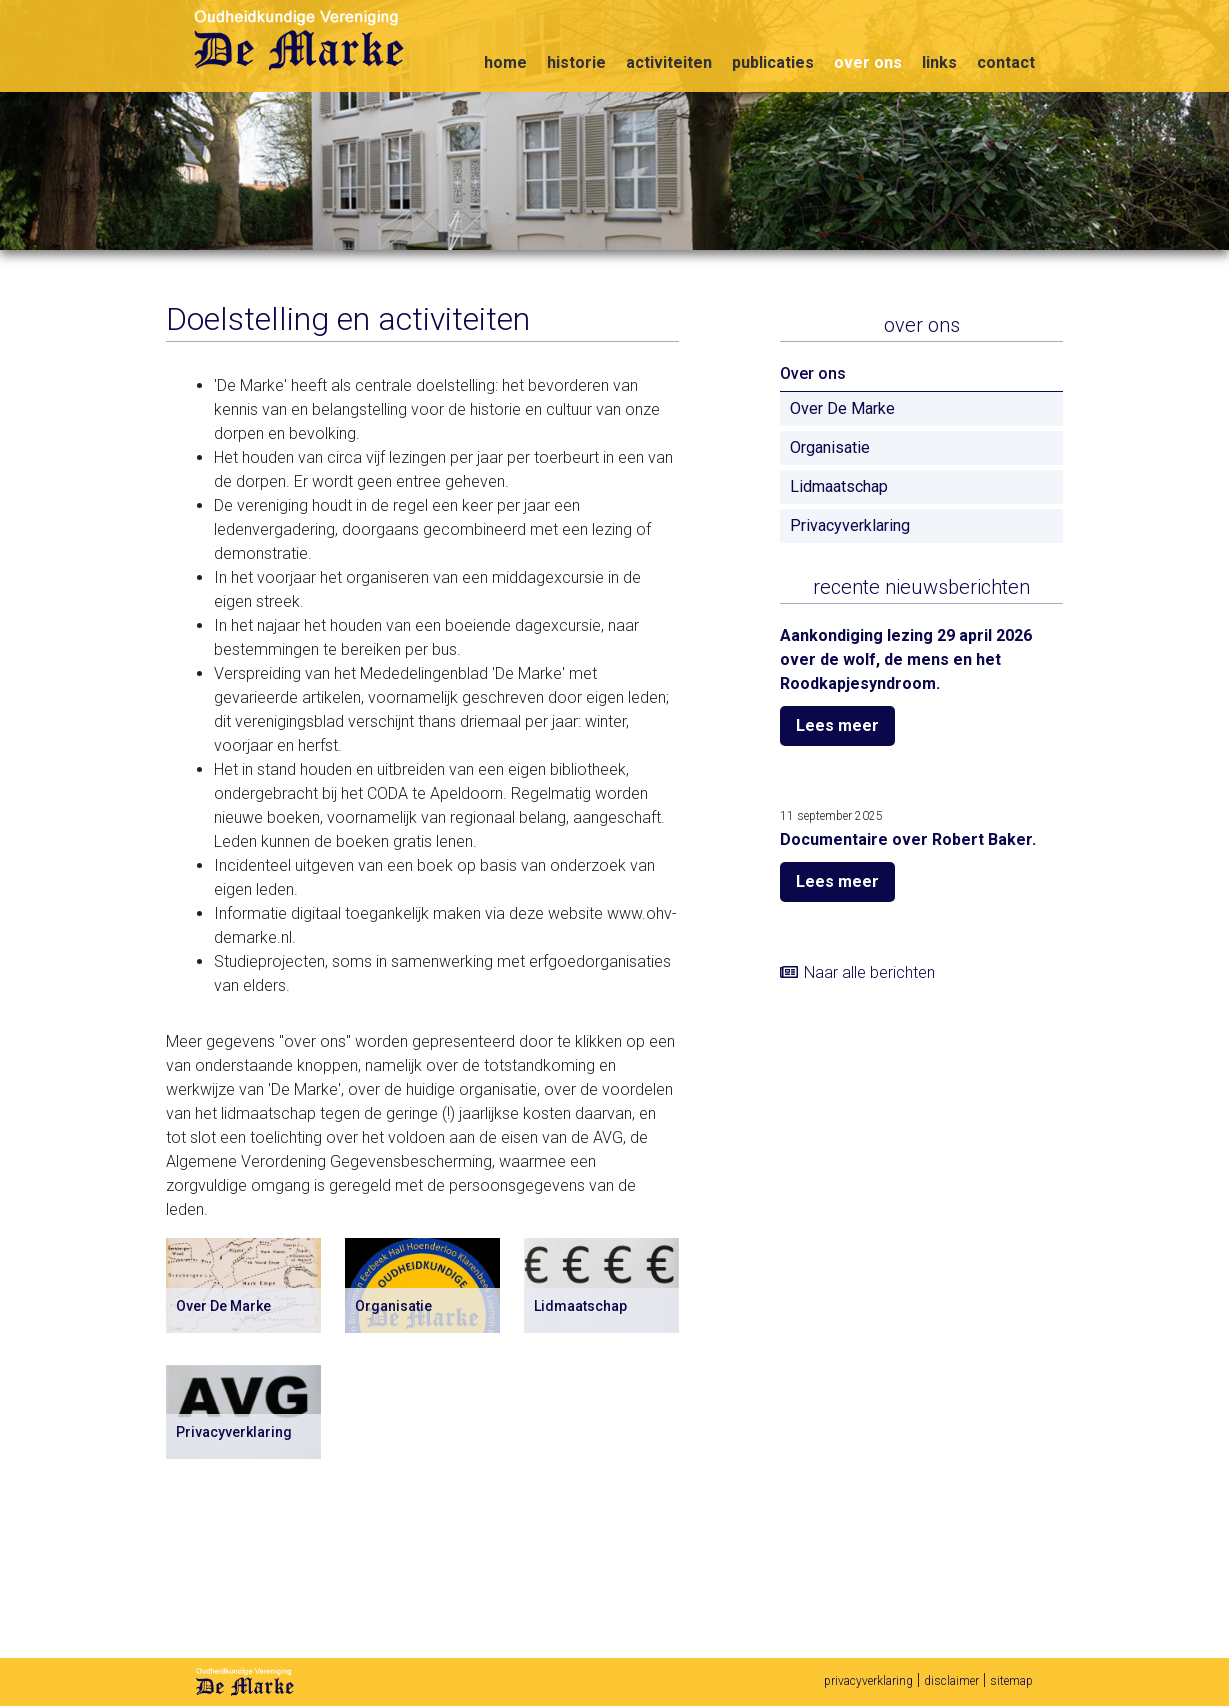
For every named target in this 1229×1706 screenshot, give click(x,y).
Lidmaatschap (839, 486)
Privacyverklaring (850, 525)
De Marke (245, 1682)
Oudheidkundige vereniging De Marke (313, 43)
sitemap (1011, 1681)
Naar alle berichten (869, 972)
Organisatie (830, 447)
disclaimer (951, 1681)
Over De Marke (842, 408)
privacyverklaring (868, 1681)
